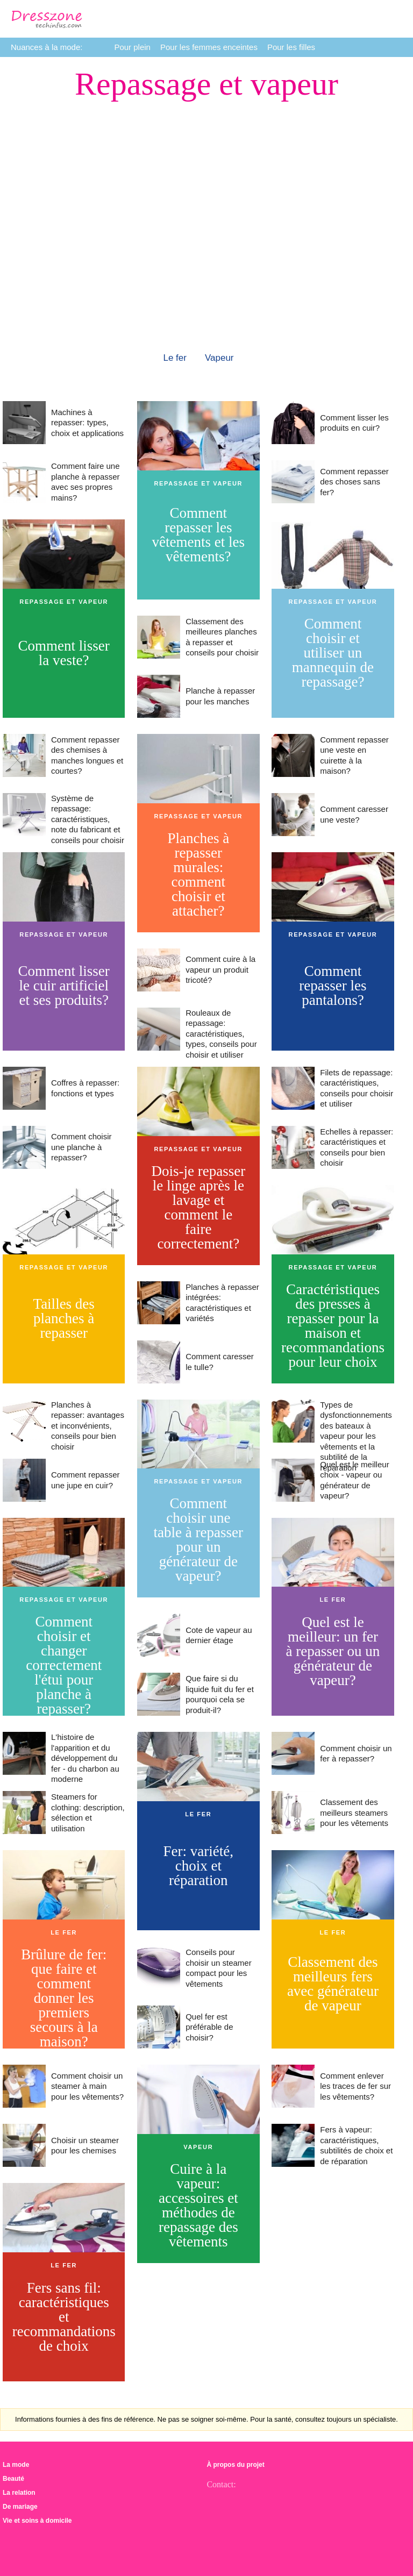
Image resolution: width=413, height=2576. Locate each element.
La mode (16, 2464)
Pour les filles (291, 47)
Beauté (13, 2478)
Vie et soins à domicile (37, 2520)
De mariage (20, 2506)
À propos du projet (235, 2464)
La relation (19, 2492)
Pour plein (132, 47)
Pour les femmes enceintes (209, 47)
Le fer (174, 358)
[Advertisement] (206, 175)
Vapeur (219, 358)
